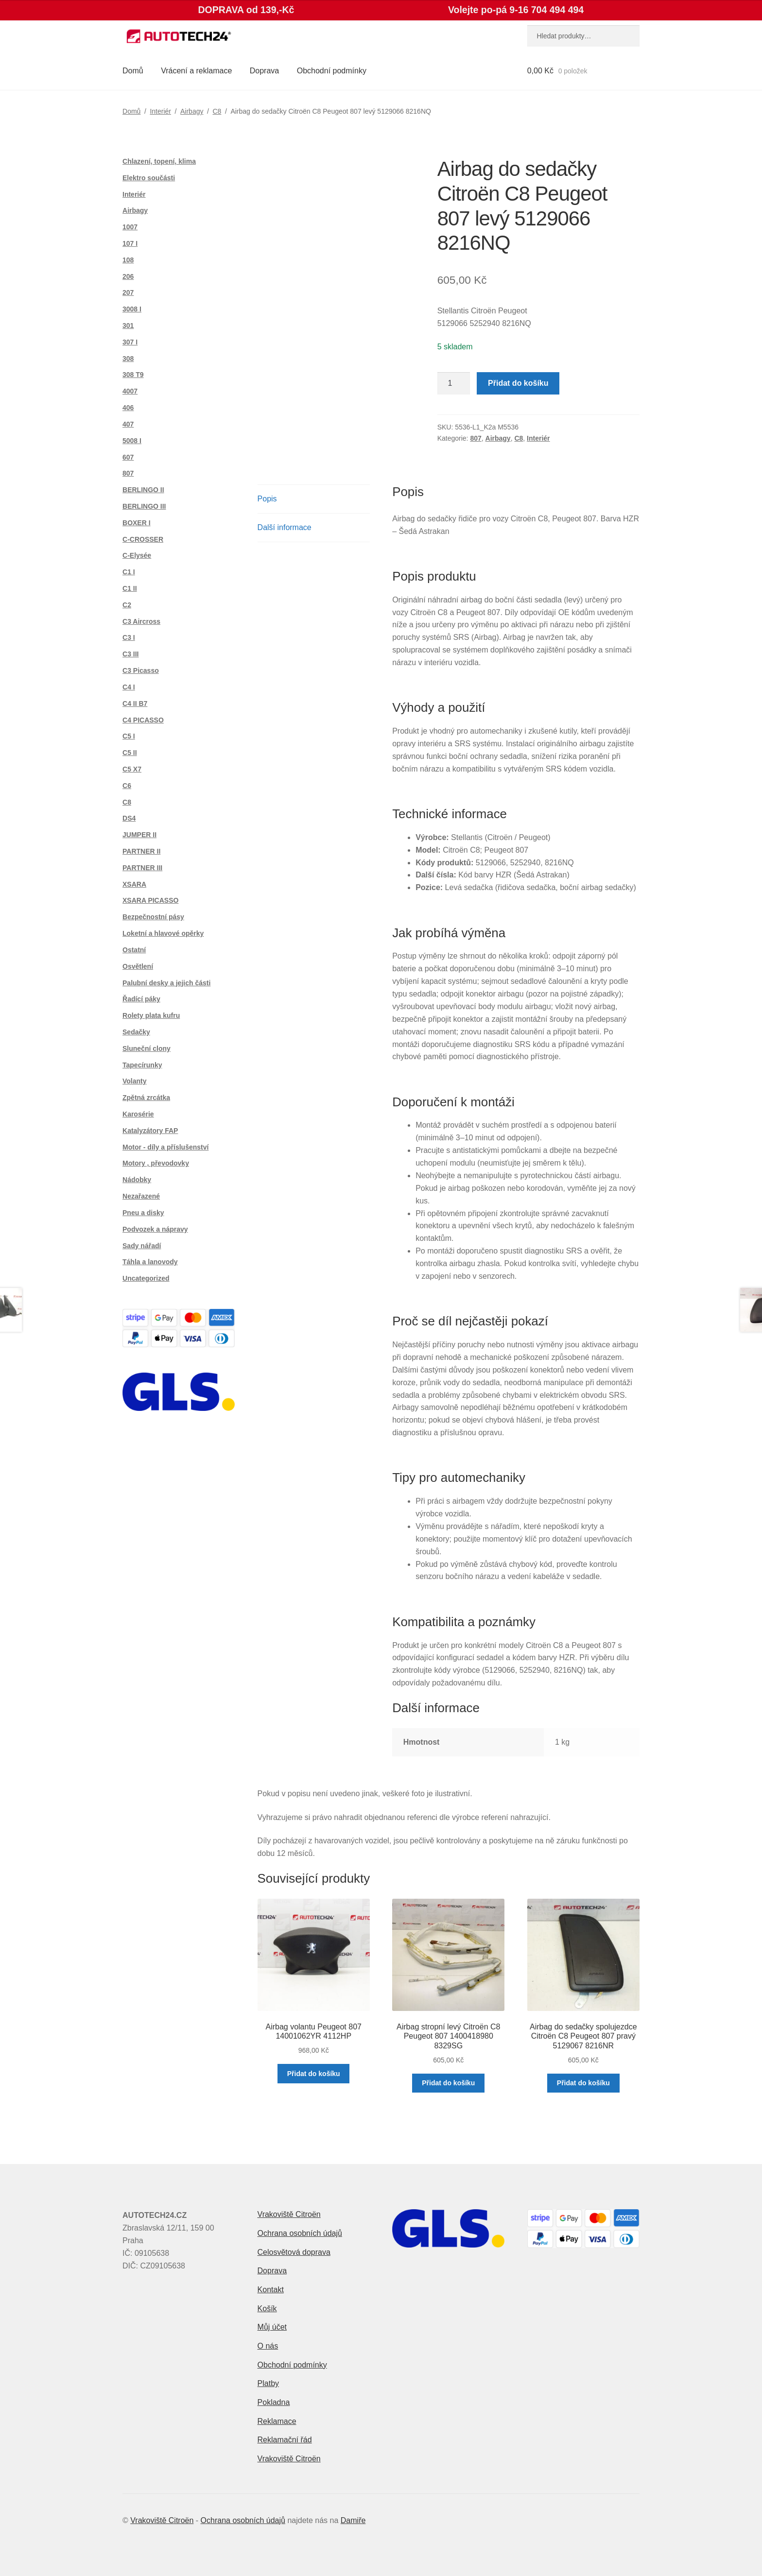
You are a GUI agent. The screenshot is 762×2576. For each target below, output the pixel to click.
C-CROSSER (142, 539)
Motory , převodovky (155, 1163)
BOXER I (136, 523)
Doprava (264, 71)
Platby (268, 2383)
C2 (126, 605)
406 (128, 408)
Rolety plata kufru (151, 1015)
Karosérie (138, 1114)
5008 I (131, 441)
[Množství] (453, 383)
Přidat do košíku (518, 383)
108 (128, 260)
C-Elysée (136, 555)
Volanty (134, 1081)
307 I (130, 342)
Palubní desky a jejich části (166, 983)
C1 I (128, 572)
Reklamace (277, 2421)
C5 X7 (131, 769)
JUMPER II (139, 835)
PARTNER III (142, 868)
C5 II (129, 752)
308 (128, 358)
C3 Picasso (140, 670)
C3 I (128, 637)
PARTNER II (141, 851)
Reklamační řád (285, 2440)
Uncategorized (145, 1278)
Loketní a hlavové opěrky (163, 933)
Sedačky (136, 1032)
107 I (130, 243)
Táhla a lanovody (150, 1262)
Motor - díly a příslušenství (165, 1147)
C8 (216, 111)
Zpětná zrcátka (146, 1097)
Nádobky (136, 1180)
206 (128, 276)
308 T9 (133, 374)
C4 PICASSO (143, 720)
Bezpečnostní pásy (153, 917)
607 (128, 457)
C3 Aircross (141, 621)
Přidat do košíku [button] (313, 2074)
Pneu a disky (143, 1213)
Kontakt (271, 2289)
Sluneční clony (146, 1048)
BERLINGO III (144, 506)
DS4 (129, 818)
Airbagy (191, 111)
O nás (268, 2346)
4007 (130, 391)
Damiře (353, 2520)
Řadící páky (141, 999)
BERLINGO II (143, 490)
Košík (267, 2308)
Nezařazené (141, 1196)
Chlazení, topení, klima (159, 161)
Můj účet (272, 2327)
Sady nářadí (141, 1246)
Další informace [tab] (285, 527)
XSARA (134, 884)
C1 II (129, 588)
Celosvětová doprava (294, 2252)
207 (128, 292)
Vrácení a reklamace (196, 71)
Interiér (160, 111)
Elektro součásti (148, 178)
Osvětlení (137, 966)
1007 (130, 227)
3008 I (131, 309)
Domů (132, 71)
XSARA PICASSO (150, 900)
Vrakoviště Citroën (289, 2214)
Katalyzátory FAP (150, 1130)
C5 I (128, 736)
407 (128, 424)
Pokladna (274, 2402)
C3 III (130, 654)
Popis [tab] (267, 499)
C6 (126, 786)
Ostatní (134, 950)
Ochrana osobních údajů (300, 2233)
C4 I (128, 687)
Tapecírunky (142, 1065)
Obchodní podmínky (331, 71)
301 (128, 325)
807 (475, 438)
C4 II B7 (134, 703)
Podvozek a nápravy (155, 1229)
